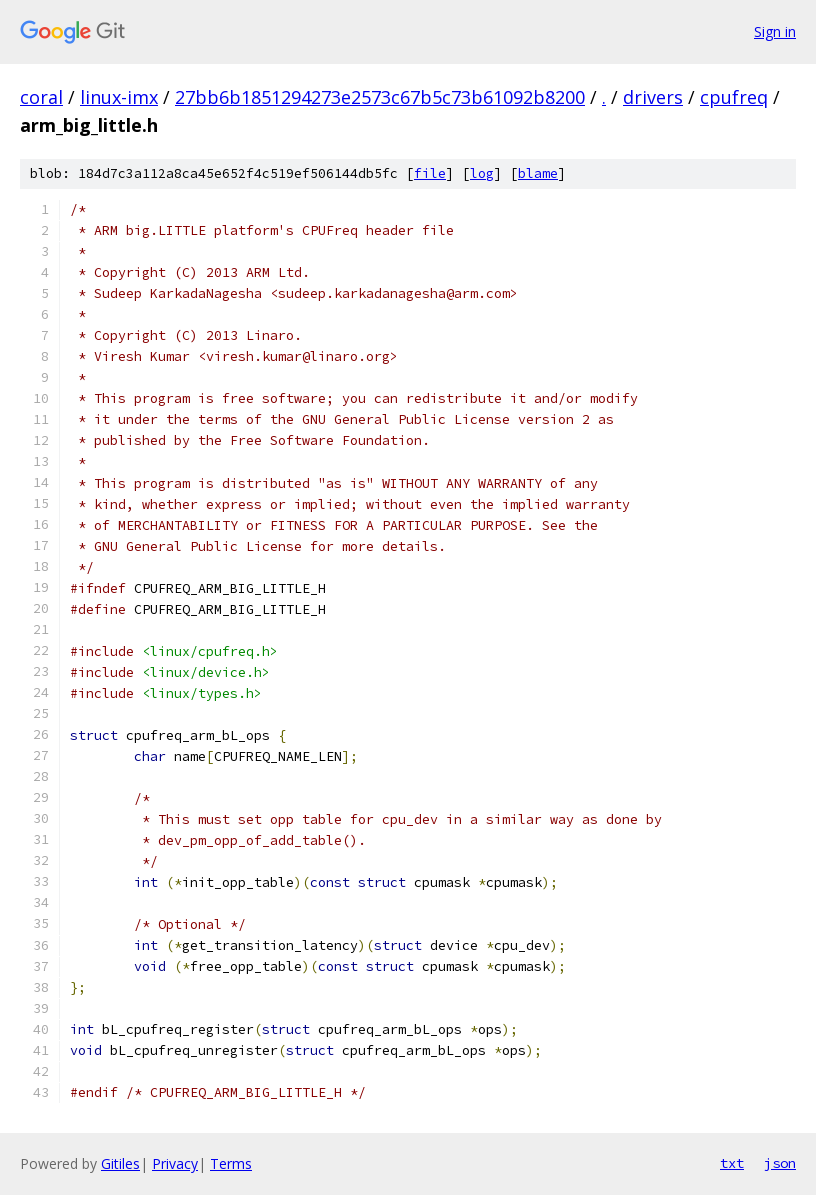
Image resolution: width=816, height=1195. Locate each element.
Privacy (175, 1163)
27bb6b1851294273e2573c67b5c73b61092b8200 (380, 97)
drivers (653, 97)
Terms (231, 1163)
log (482, 173)
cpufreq (734, 97)
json (780, 1163)
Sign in (775, 31)
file (430, 173)
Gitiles (120, 1163)
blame (538, 173)
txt (732, 1163)
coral (41, 97)
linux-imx (119, 97)
